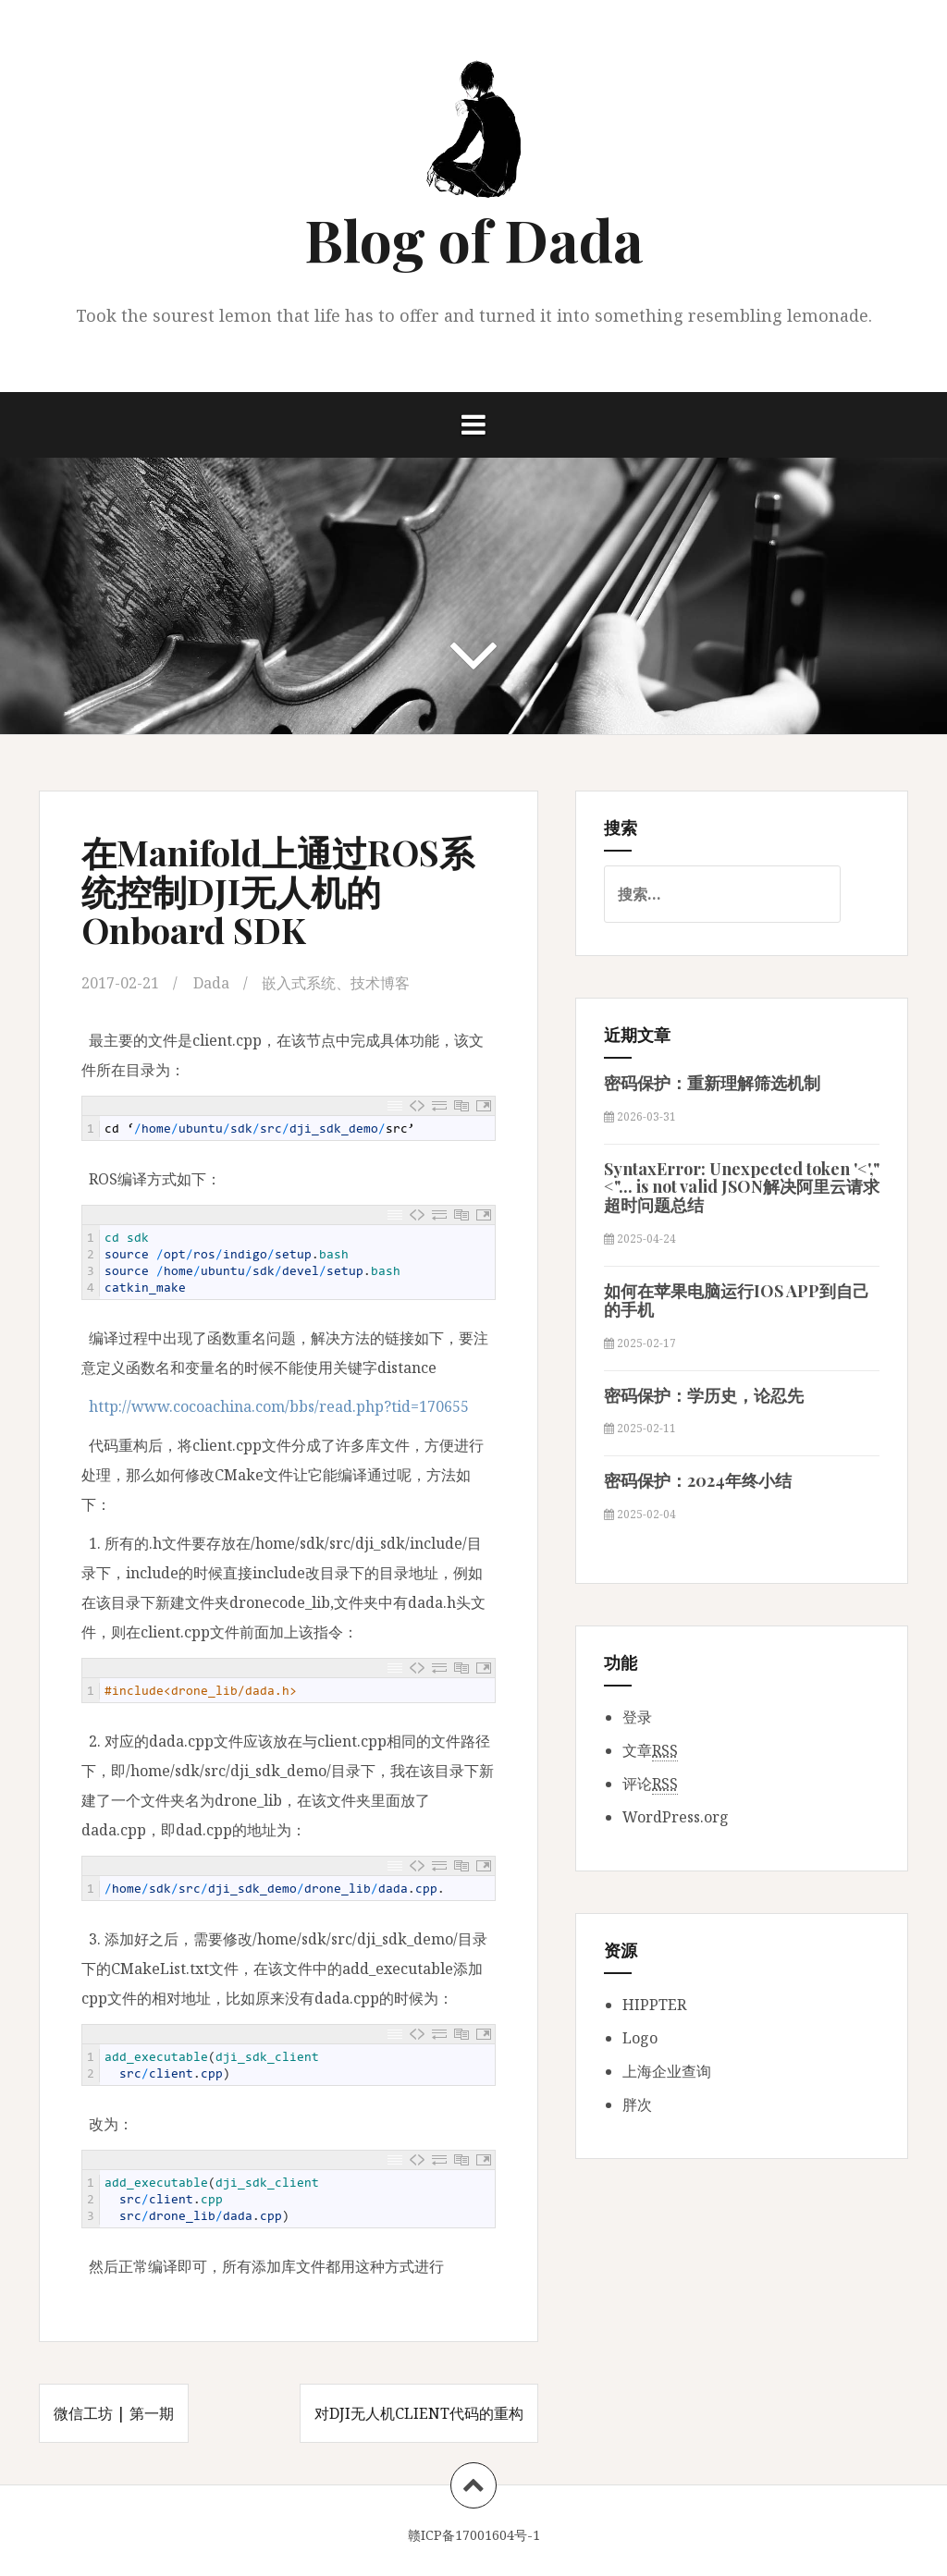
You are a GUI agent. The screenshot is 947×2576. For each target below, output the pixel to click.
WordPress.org (675, 1817)
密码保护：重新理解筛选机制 (712, 1083)
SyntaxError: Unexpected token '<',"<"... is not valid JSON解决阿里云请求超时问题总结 (741, 1187)
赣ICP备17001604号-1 (474, 2535)
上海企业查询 (666, 2071)
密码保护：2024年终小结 (698, 1480)
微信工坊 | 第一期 (114, 2413)
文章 (650, 1750)
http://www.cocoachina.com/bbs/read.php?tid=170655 (279, 1406)
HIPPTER (654, 2004)
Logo (640, 2038)
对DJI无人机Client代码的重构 (418, 2413)
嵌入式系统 (299, 983)
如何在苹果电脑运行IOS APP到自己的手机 (736, 1300)
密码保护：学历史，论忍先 (704, 1395)
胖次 (637, 2104)
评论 (650, 1784)
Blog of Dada (474, 239)
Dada (211, 983)
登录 (637, 1717)
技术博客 (380, 983)
